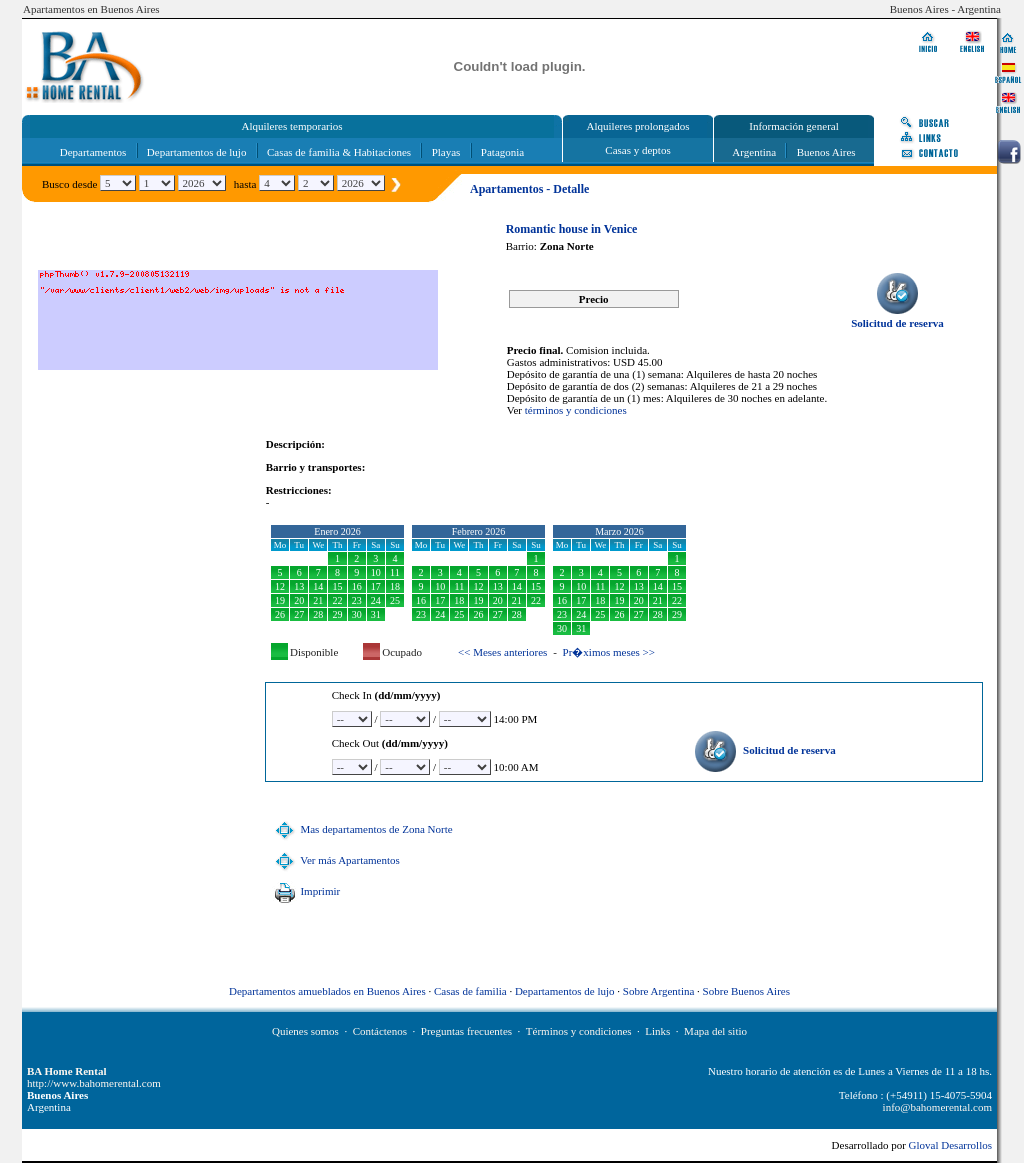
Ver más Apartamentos (335, 860)
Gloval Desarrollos (950, 1145)
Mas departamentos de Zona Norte (361, 829)
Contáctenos (380, 1031)
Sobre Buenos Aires (746, 991)
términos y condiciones (576, 410)
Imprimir (305, 891)
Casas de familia (470, 991)
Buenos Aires (826, 152)
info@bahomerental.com (937, 1107)
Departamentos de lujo (197, 152)
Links (657, 1031)
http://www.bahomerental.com (94, 1083)
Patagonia (502, 152)
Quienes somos (305, 1031)
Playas (446, 152)
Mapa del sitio (715, 1031)
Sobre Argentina (659, 991)
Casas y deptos (637, 150)
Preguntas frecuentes (466, 1031)
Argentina (754, 152)
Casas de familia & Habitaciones (339, 152)
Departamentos (93, 152)
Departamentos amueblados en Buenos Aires (327, 991)
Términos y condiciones (579, 1031)
